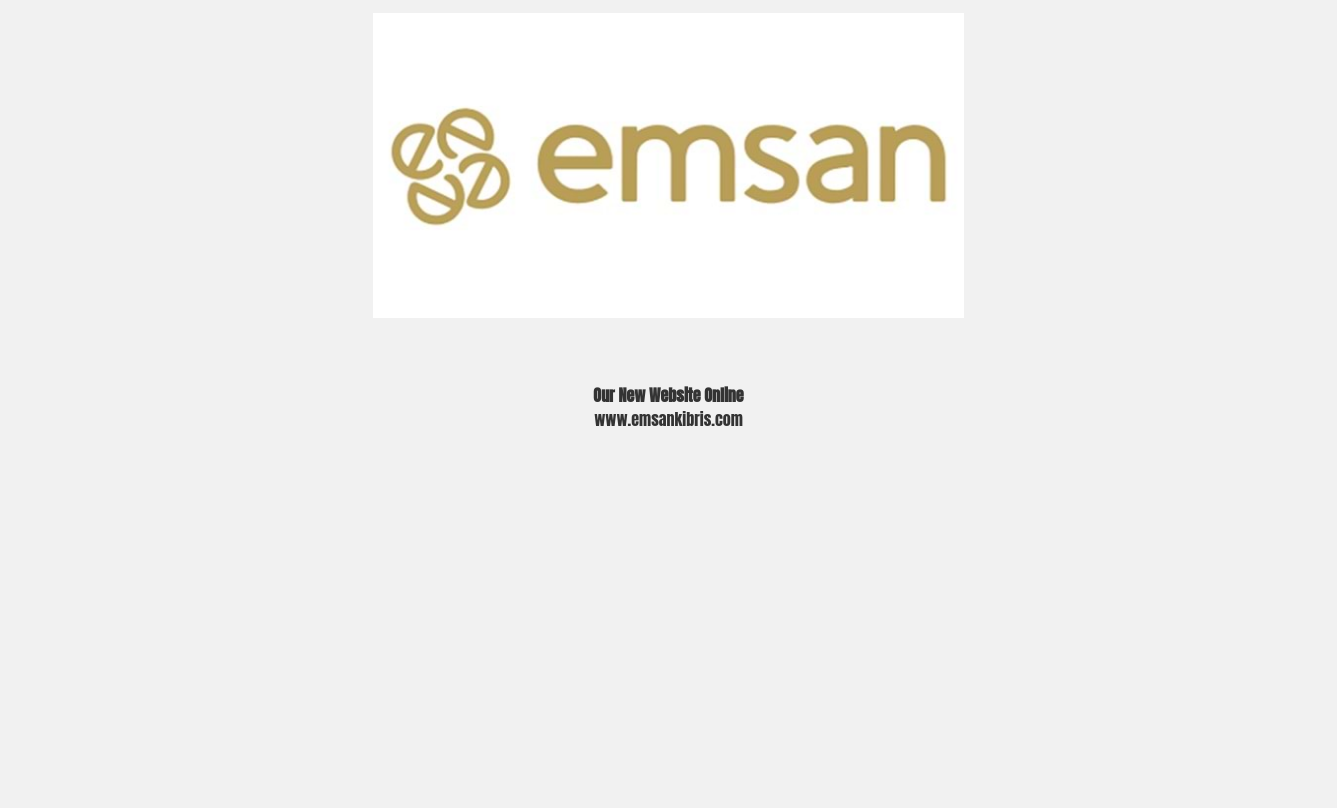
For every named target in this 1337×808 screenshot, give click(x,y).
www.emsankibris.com (668, 419)
